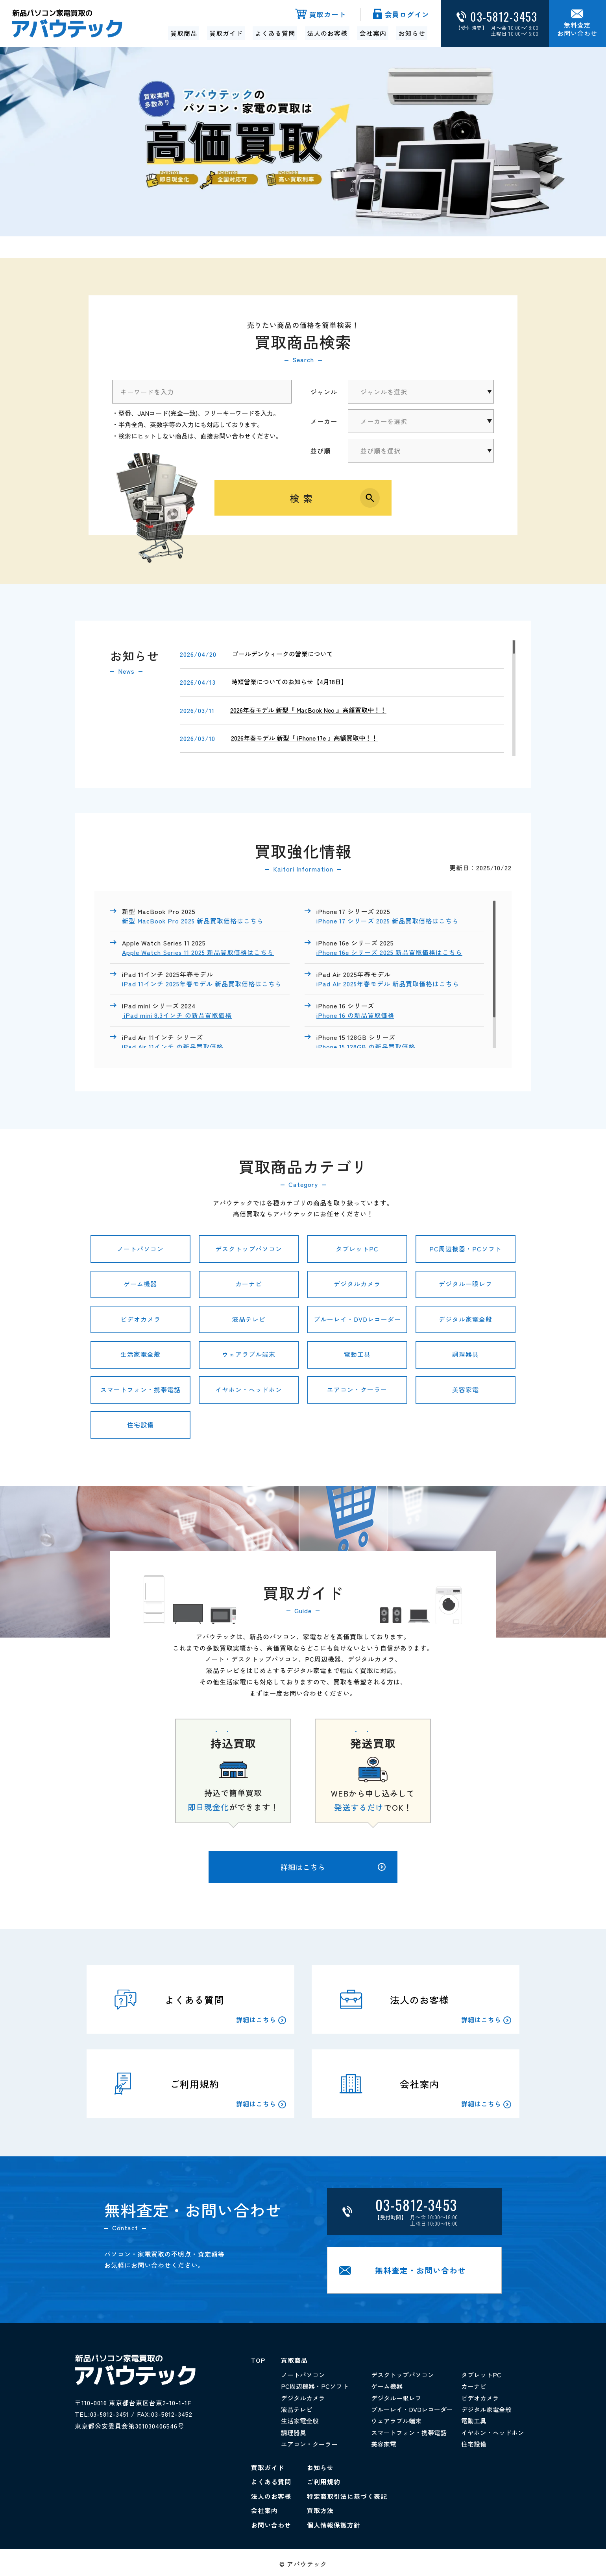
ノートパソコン (140, 1249)
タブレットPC (357, 1249)
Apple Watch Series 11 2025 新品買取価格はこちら (198, 951)
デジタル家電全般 (465, 1319)
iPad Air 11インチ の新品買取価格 (173, 1045)
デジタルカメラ (357, 1284)
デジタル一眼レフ (465, 1284)
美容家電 (465, 1390)
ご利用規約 (323, 2480)
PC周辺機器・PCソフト (465, 1249)
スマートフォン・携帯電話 (140, 1390)
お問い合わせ (271, 2522)
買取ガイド (227, 33)
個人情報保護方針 (333, 2522)
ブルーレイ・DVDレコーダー (357, 1319)
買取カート (326, 14)
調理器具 (465, 1354)
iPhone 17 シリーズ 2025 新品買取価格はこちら (387, 920)
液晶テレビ (249, 1319)
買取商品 (185, 33)
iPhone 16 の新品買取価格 (355, 1014)
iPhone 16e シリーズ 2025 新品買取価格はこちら (389, 951)
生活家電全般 (140, 1354)
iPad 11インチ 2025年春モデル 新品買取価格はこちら (202, 983)
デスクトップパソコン (248, 1249)
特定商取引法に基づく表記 (347, 2494)
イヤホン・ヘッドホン (248, 1390)
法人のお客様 (327, 33)
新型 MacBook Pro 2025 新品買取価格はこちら (193, 920)
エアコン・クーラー (357, 1390)
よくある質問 (275, 33)
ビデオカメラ (140, 1319)
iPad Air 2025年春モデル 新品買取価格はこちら (388, 983)
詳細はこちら (333, 1867)
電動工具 (357, 1354)
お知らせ (411, 33)
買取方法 (320, 2508)
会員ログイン (406, 14)
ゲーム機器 (140, 1284)
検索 (303, 498)
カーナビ (248, 1284)
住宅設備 (140, 1425)
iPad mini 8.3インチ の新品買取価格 (177, 1014)
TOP (258, 2361)
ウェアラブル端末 (248, 1354)
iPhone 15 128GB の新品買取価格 (367, 1045)
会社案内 (372, 33)
